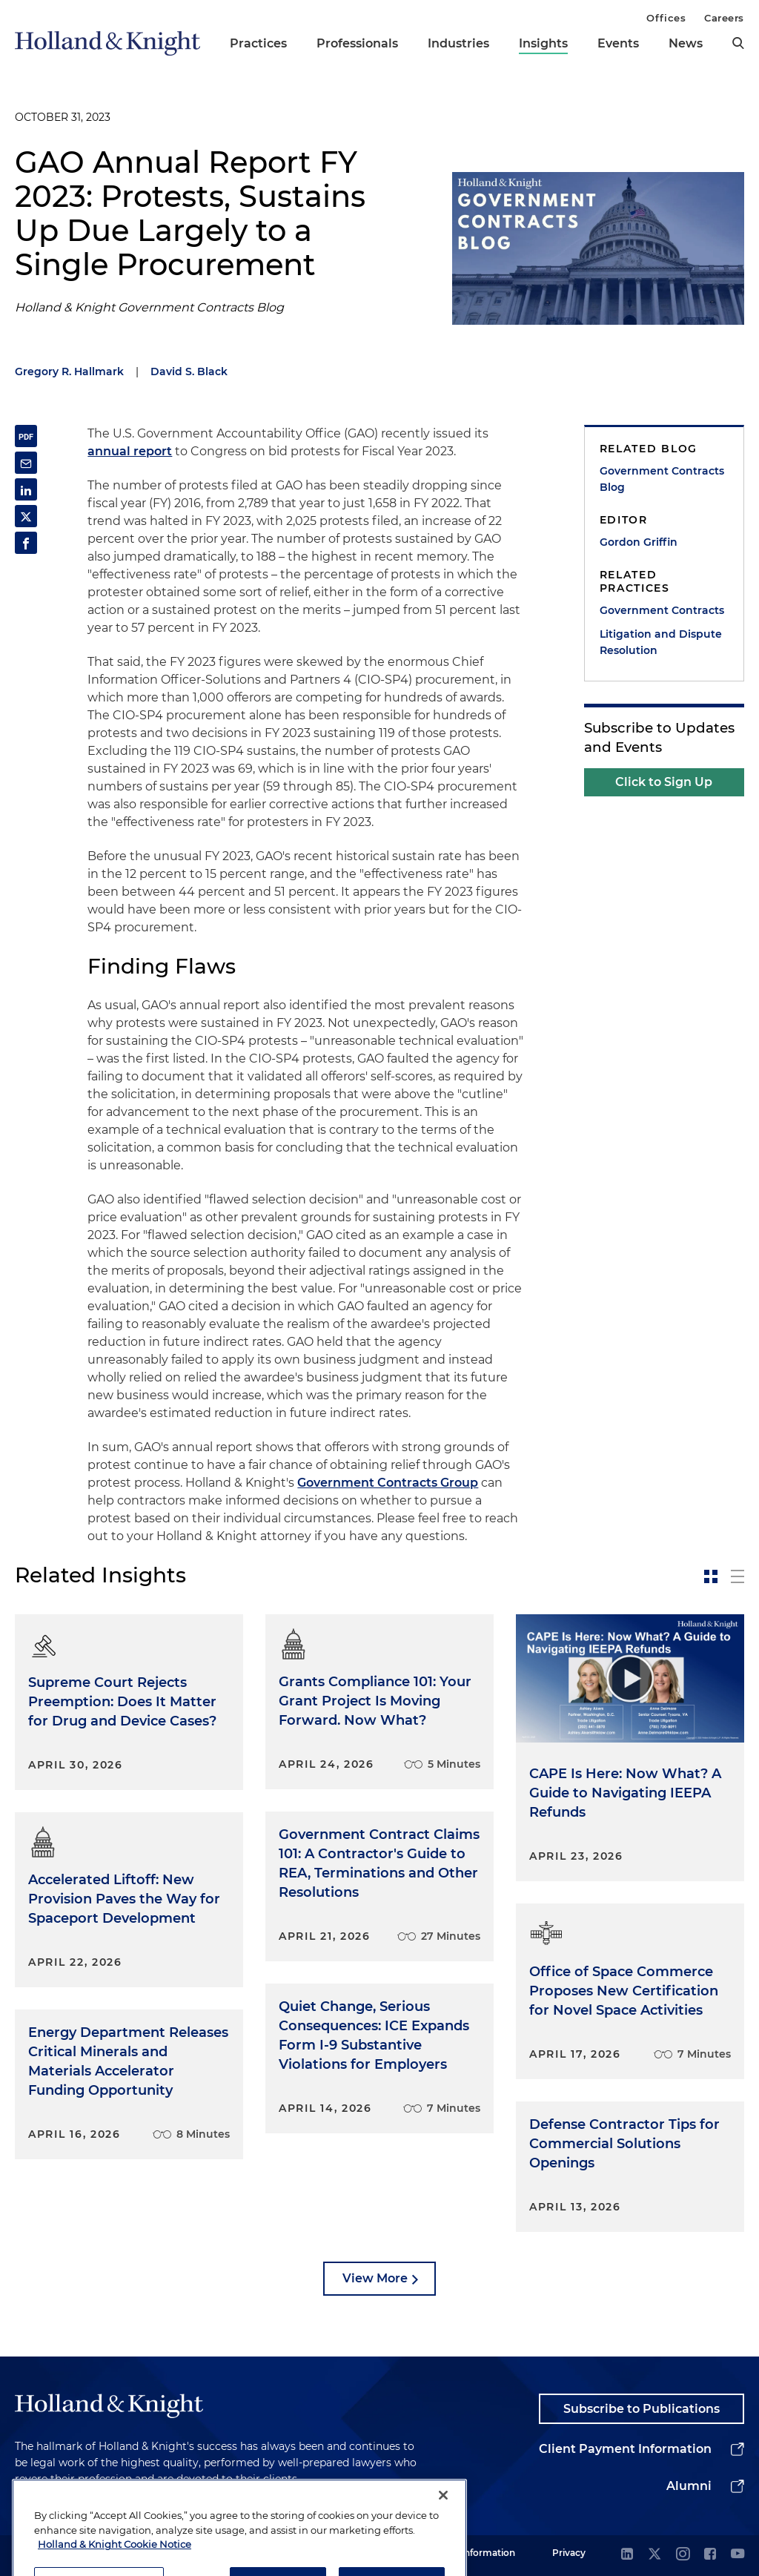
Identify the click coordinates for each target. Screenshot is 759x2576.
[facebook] (710, 2554)
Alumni (689, 2486)
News (686, 43)
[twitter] (654, 2554)
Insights (543, 43)
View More (375, 2278)
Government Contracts (662, 610)
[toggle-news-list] (737, 1576)
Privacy (569, 2552)
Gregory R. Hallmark (69, 371)
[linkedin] (627, 2554)
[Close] (443, 2533)
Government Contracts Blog (662, 479)
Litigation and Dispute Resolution (661, 642)
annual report (129, 451)
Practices (258, 43)
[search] (738, 43)
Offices (666, 18)
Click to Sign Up (663, 782)
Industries (458, 43)
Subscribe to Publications (641, 2409)
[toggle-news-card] (710, 1576)
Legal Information (475, 2552)
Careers (724, 18)
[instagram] (682, 2554)
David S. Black (189, 371)
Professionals (357, 43)
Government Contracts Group (387, 1483)
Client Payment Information (625, 2449)
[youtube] (737, 2554)
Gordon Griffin (638, 542)
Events (618, 43)
